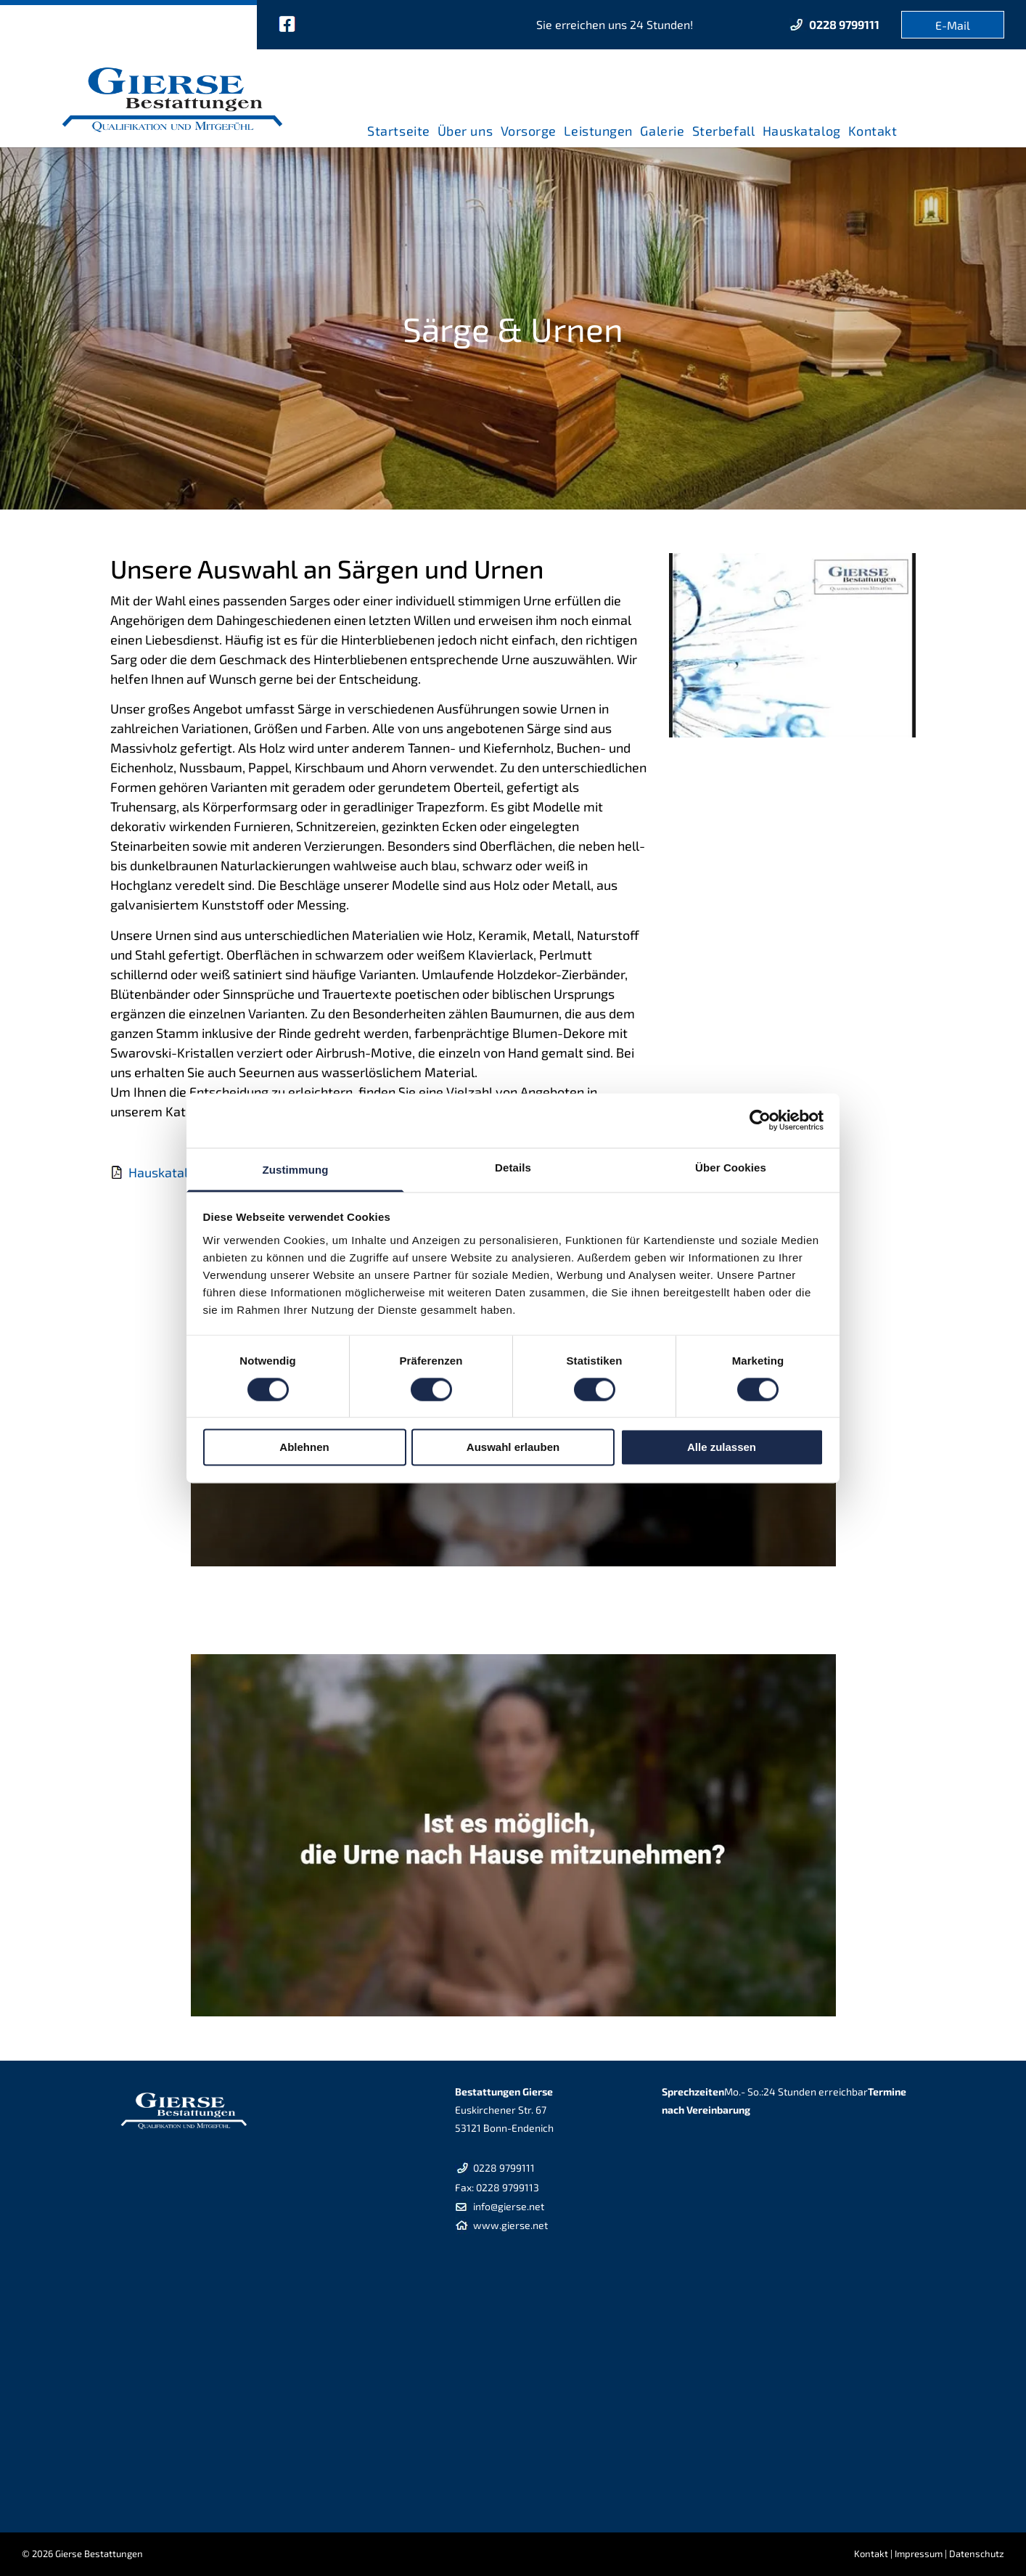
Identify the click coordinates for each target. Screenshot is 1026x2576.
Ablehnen (304, 1448)
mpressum (920, 2553)
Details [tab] (513, 1167)
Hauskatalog (165, 1172)
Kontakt (871, 2553)
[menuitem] (398, 126)
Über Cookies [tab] (730, 1167)
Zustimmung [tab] (296, 1170)
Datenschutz (976, 2553)
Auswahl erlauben (513, 1448)
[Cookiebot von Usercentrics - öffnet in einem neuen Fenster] (760, 1120)
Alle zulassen (721, 1448)
